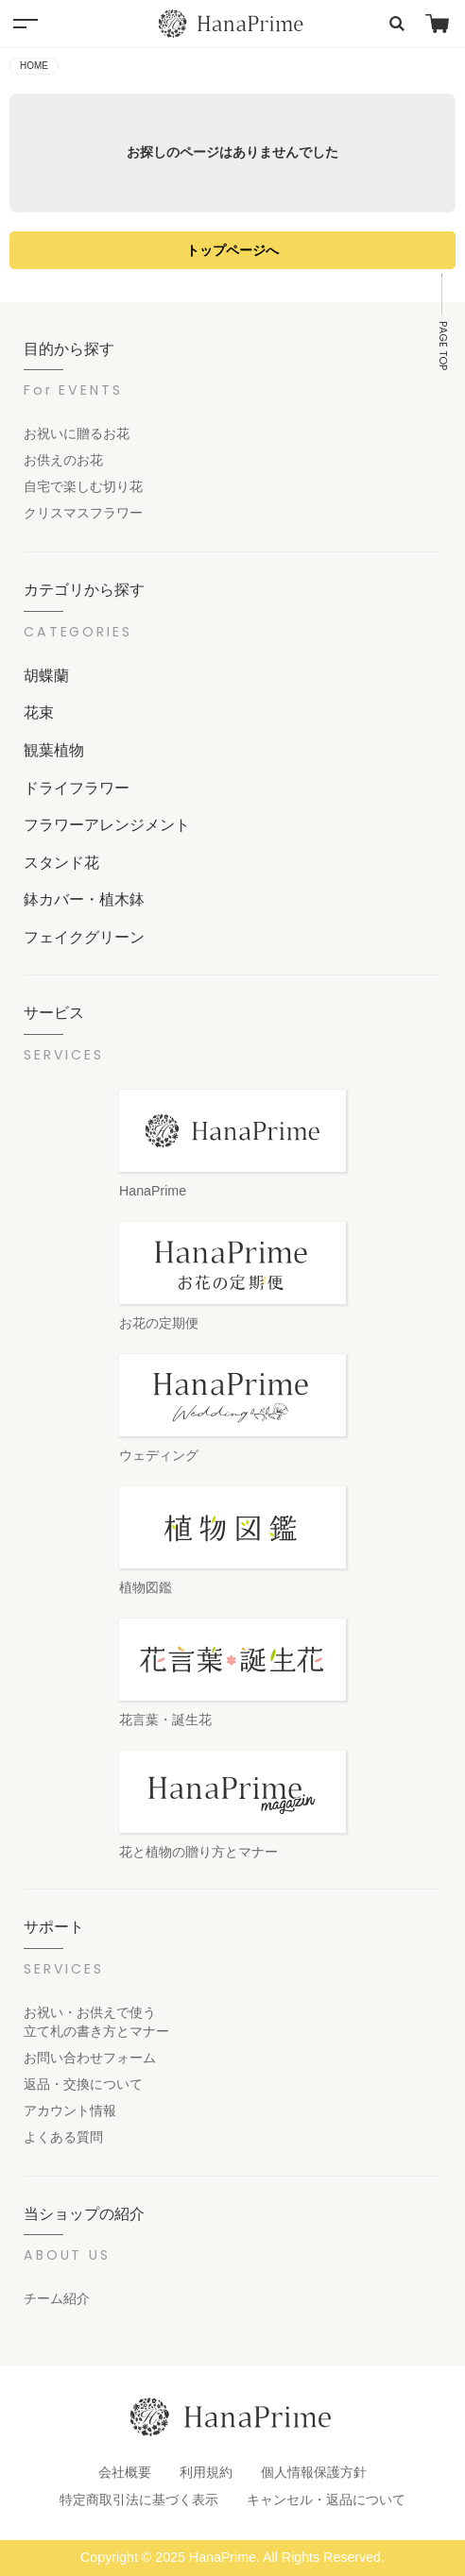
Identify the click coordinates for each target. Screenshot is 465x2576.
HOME (34, 65)
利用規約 (206, 2472)
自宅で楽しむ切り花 (83, 486)
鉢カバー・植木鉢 (84, 898)
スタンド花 (61, 862)
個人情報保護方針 (314, 2472)
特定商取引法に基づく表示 (139, 2499)
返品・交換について (83, 2084)
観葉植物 (54, 749)
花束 (39, 711)
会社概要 (124, 2472)
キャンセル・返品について (326, 2499)
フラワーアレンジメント (107, 824)
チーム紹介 (57, 2298)
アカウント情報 (70, 2110)
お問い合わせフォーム (90, 2057)
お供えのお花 (63, 459)
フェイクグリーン (84, 936)
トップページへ (232, 250)
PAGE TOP (443, 345)
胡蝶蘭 (46, 675)
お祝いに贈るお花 (76, 433)
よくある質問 (63, 2136)
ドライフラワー (76, 787)
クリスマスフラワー (83, 512)
